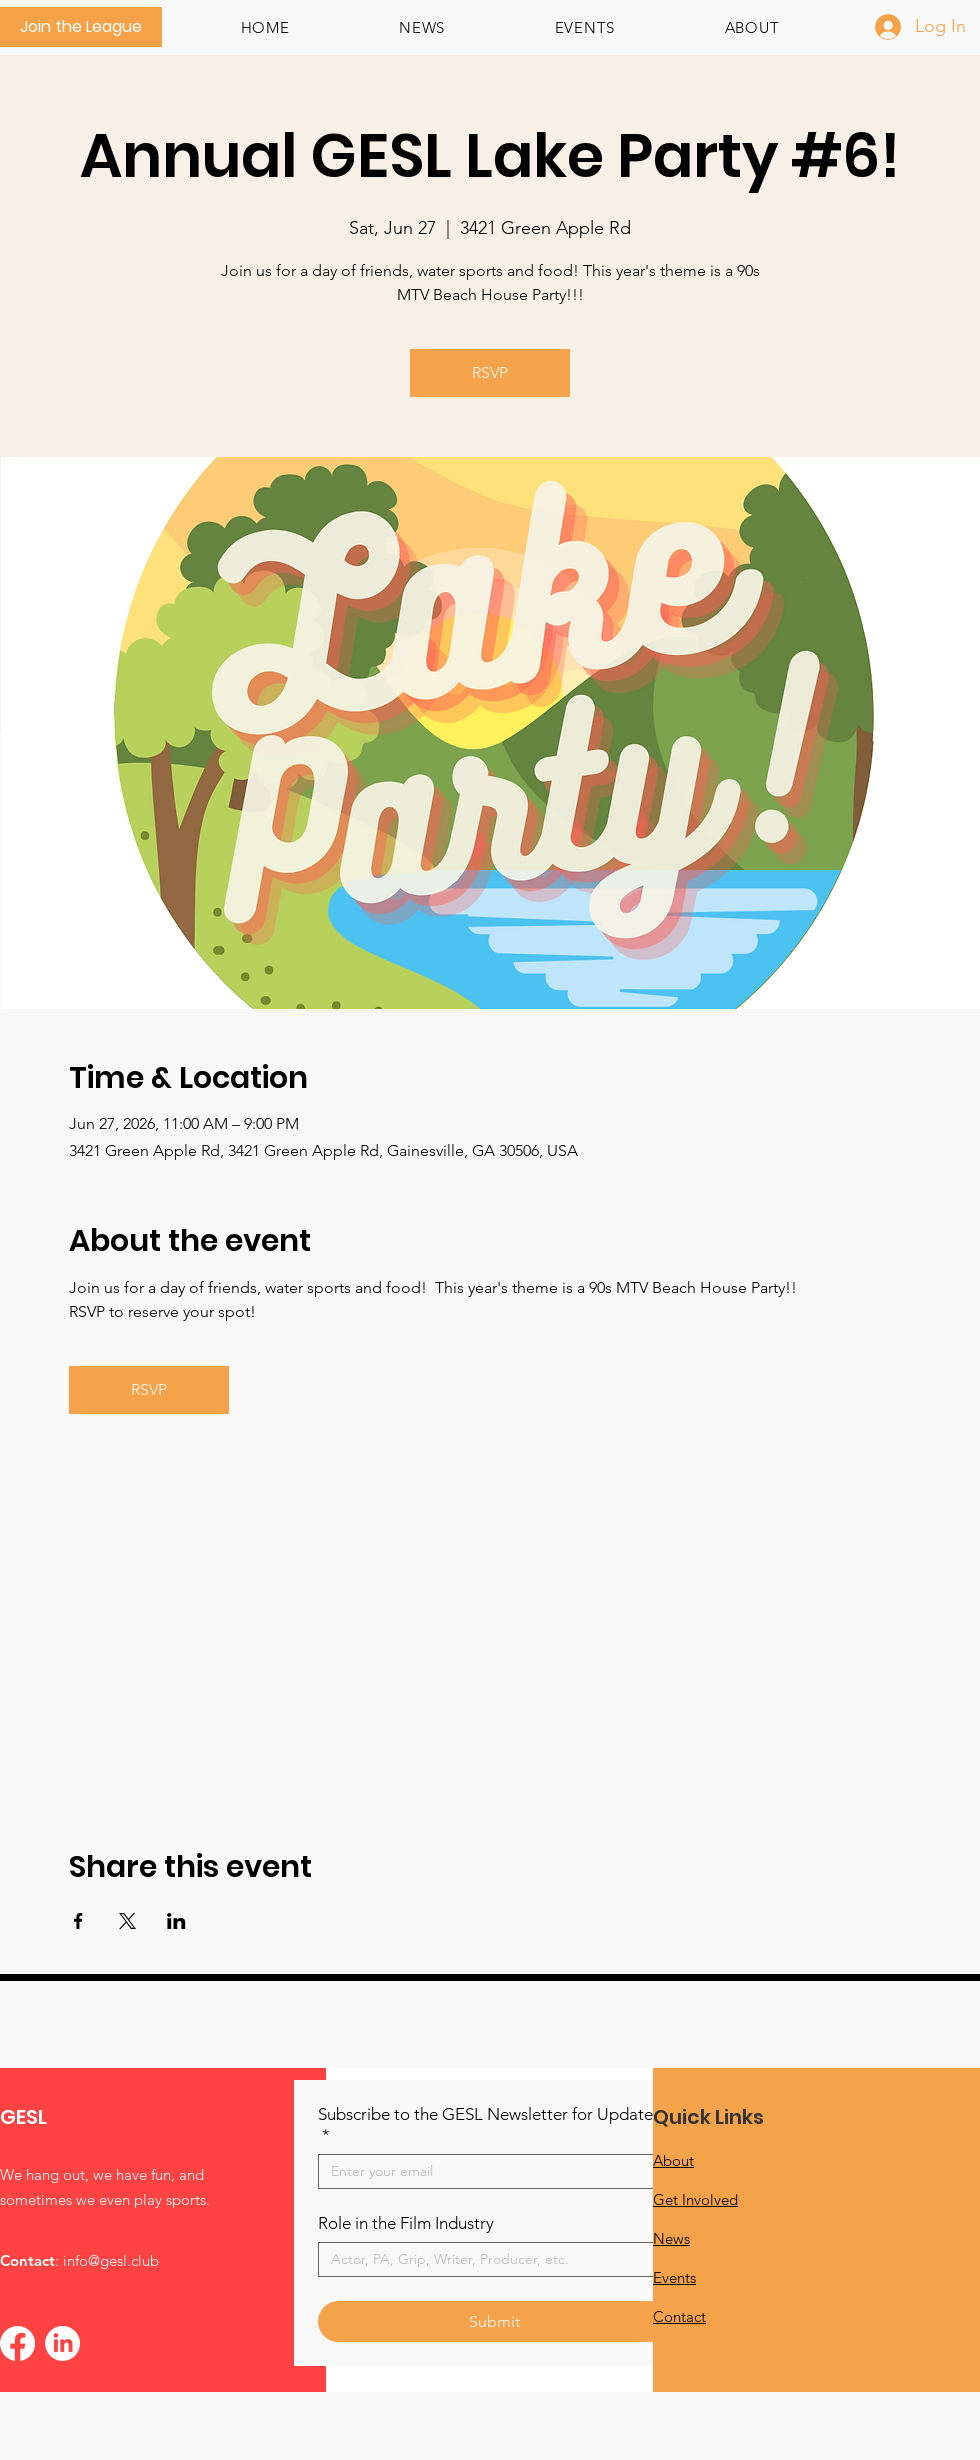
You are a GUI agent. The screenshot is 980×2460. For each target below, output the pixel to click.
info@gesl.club (111, 2260)
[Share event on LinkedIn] (176, 1921)
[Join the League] (81, 27)
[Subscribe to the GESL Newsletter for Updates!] (488, 2171)
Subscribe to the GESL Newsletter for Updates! (492, 2125)
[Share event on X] (127, 1921)
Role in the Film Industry (406, 2223)
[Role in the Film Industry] (488, 2259)
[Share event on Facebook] (78, 1921)
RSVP (490, 372)
